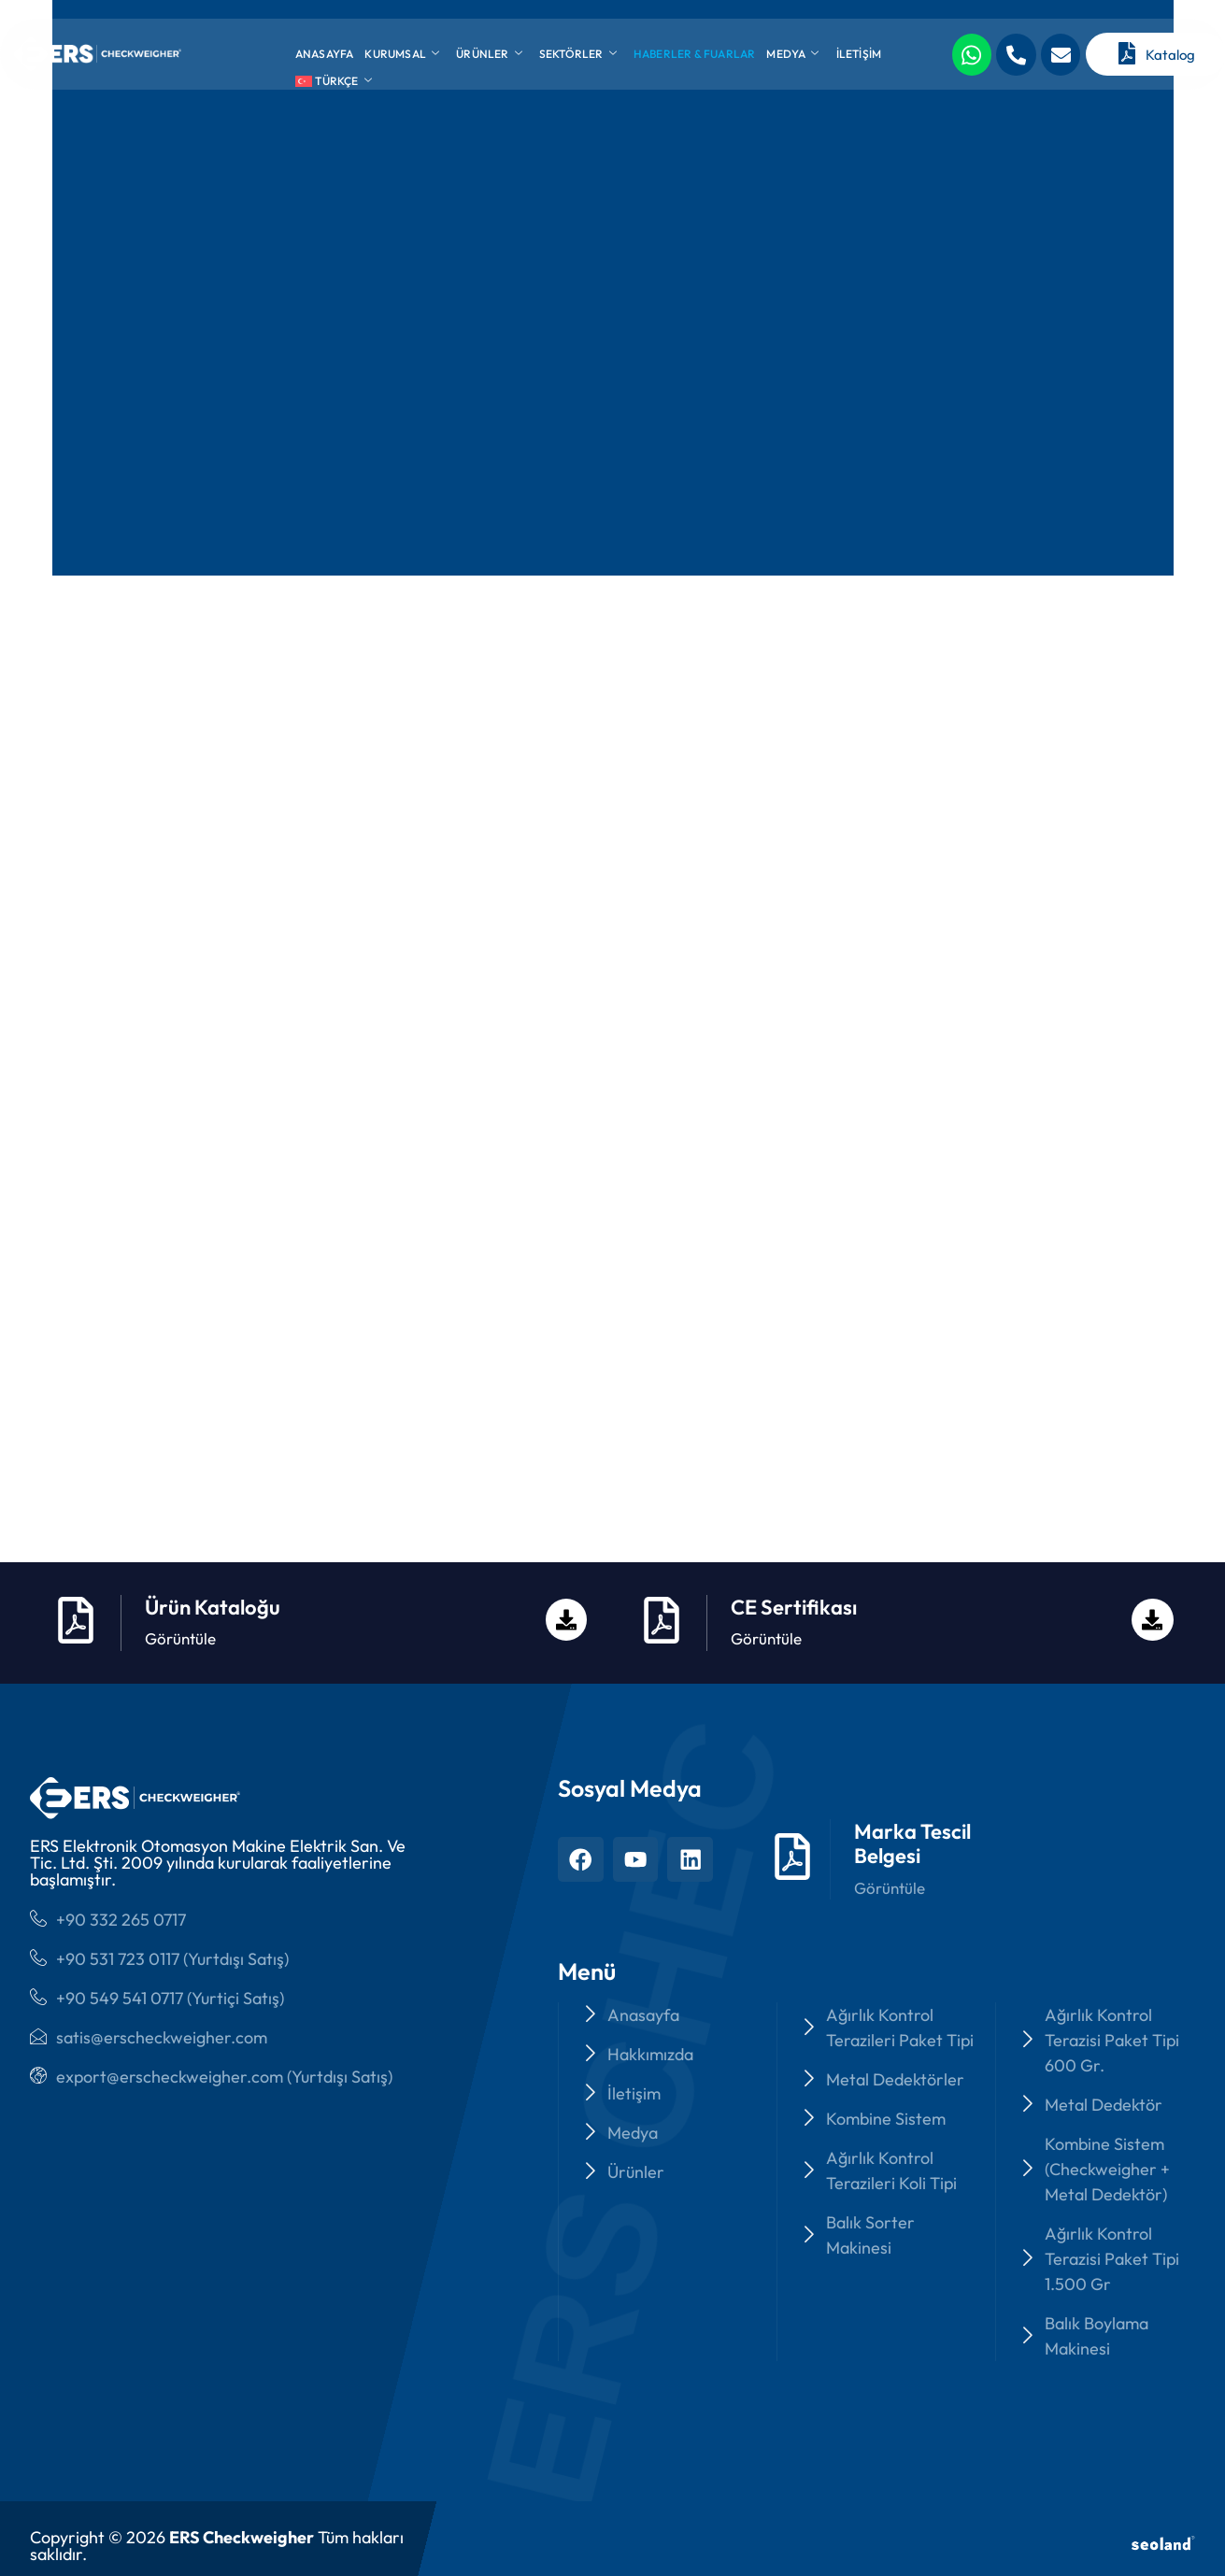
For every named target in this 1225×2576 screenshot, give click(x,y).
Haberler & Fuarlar (695, 54)
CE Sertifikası (794, 1521)
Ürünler (489, 53)
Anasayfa (324, 54)
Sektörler (578, 53)
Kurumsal (401, 53)
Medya (792, 53)
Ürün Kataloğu (212, 1521)
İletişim (859, 54)
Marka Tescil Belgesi (916, 1756)
